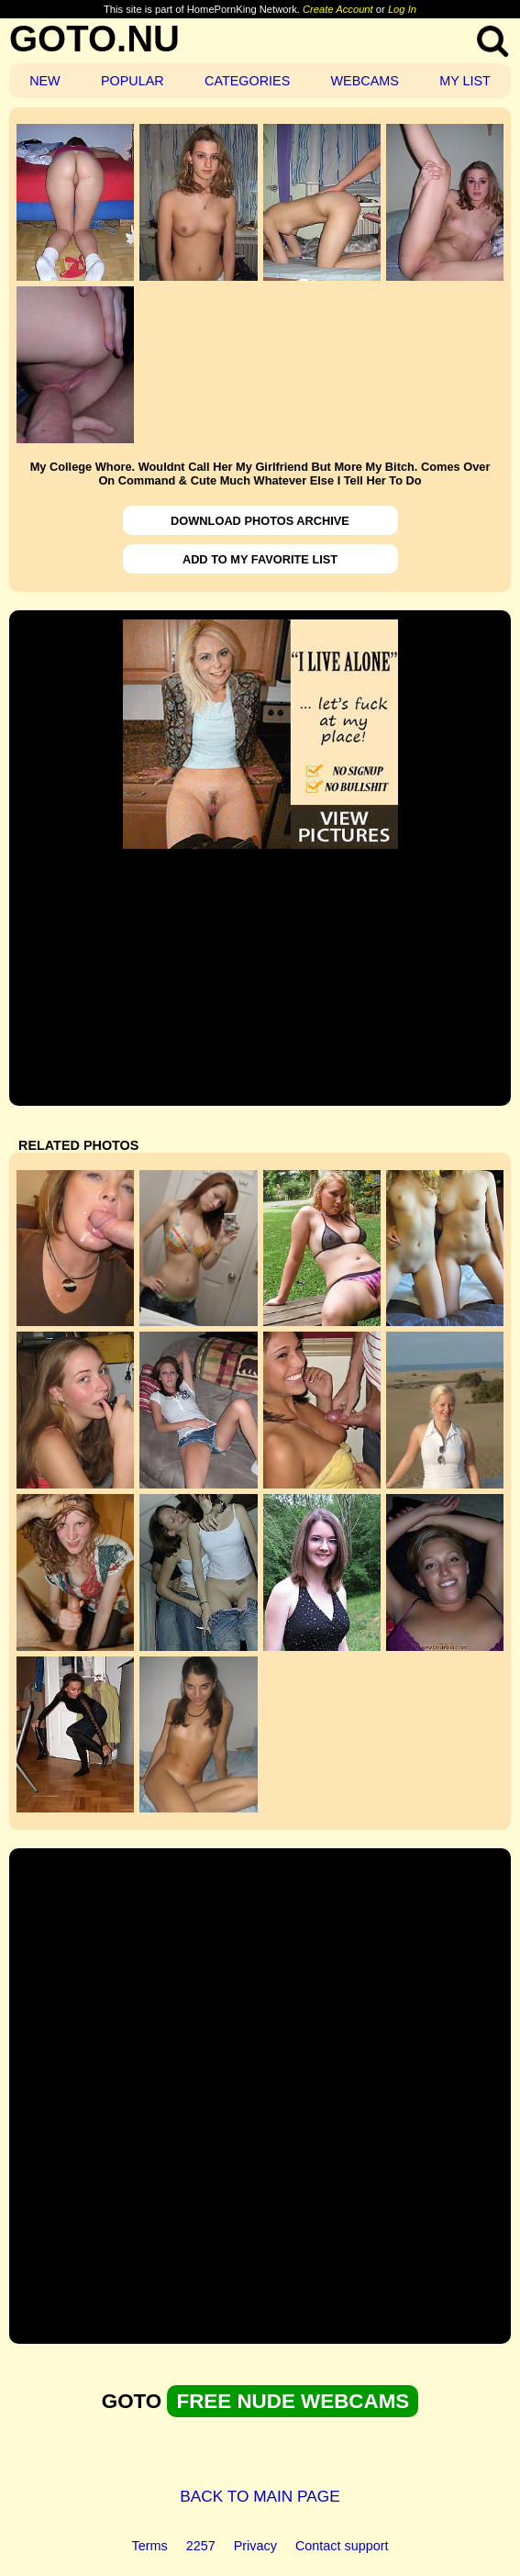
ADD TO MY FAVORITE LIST (260, 559)
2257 (201, 2545)
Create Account (338, 9)
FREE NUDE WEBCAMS (292, 2401)
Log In (402, 9)
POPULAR (132, 80)
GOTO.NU (94, 38)
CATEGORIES (247, 80)
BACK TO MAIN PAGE (260, 2496)
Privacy (255, 2545)
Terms (150, 2545)
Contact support (342, 2545)
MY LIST (465, 80)
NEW (45, 80)
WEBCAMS (365, 80)
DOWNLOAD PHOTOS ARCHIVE (260, 521)
